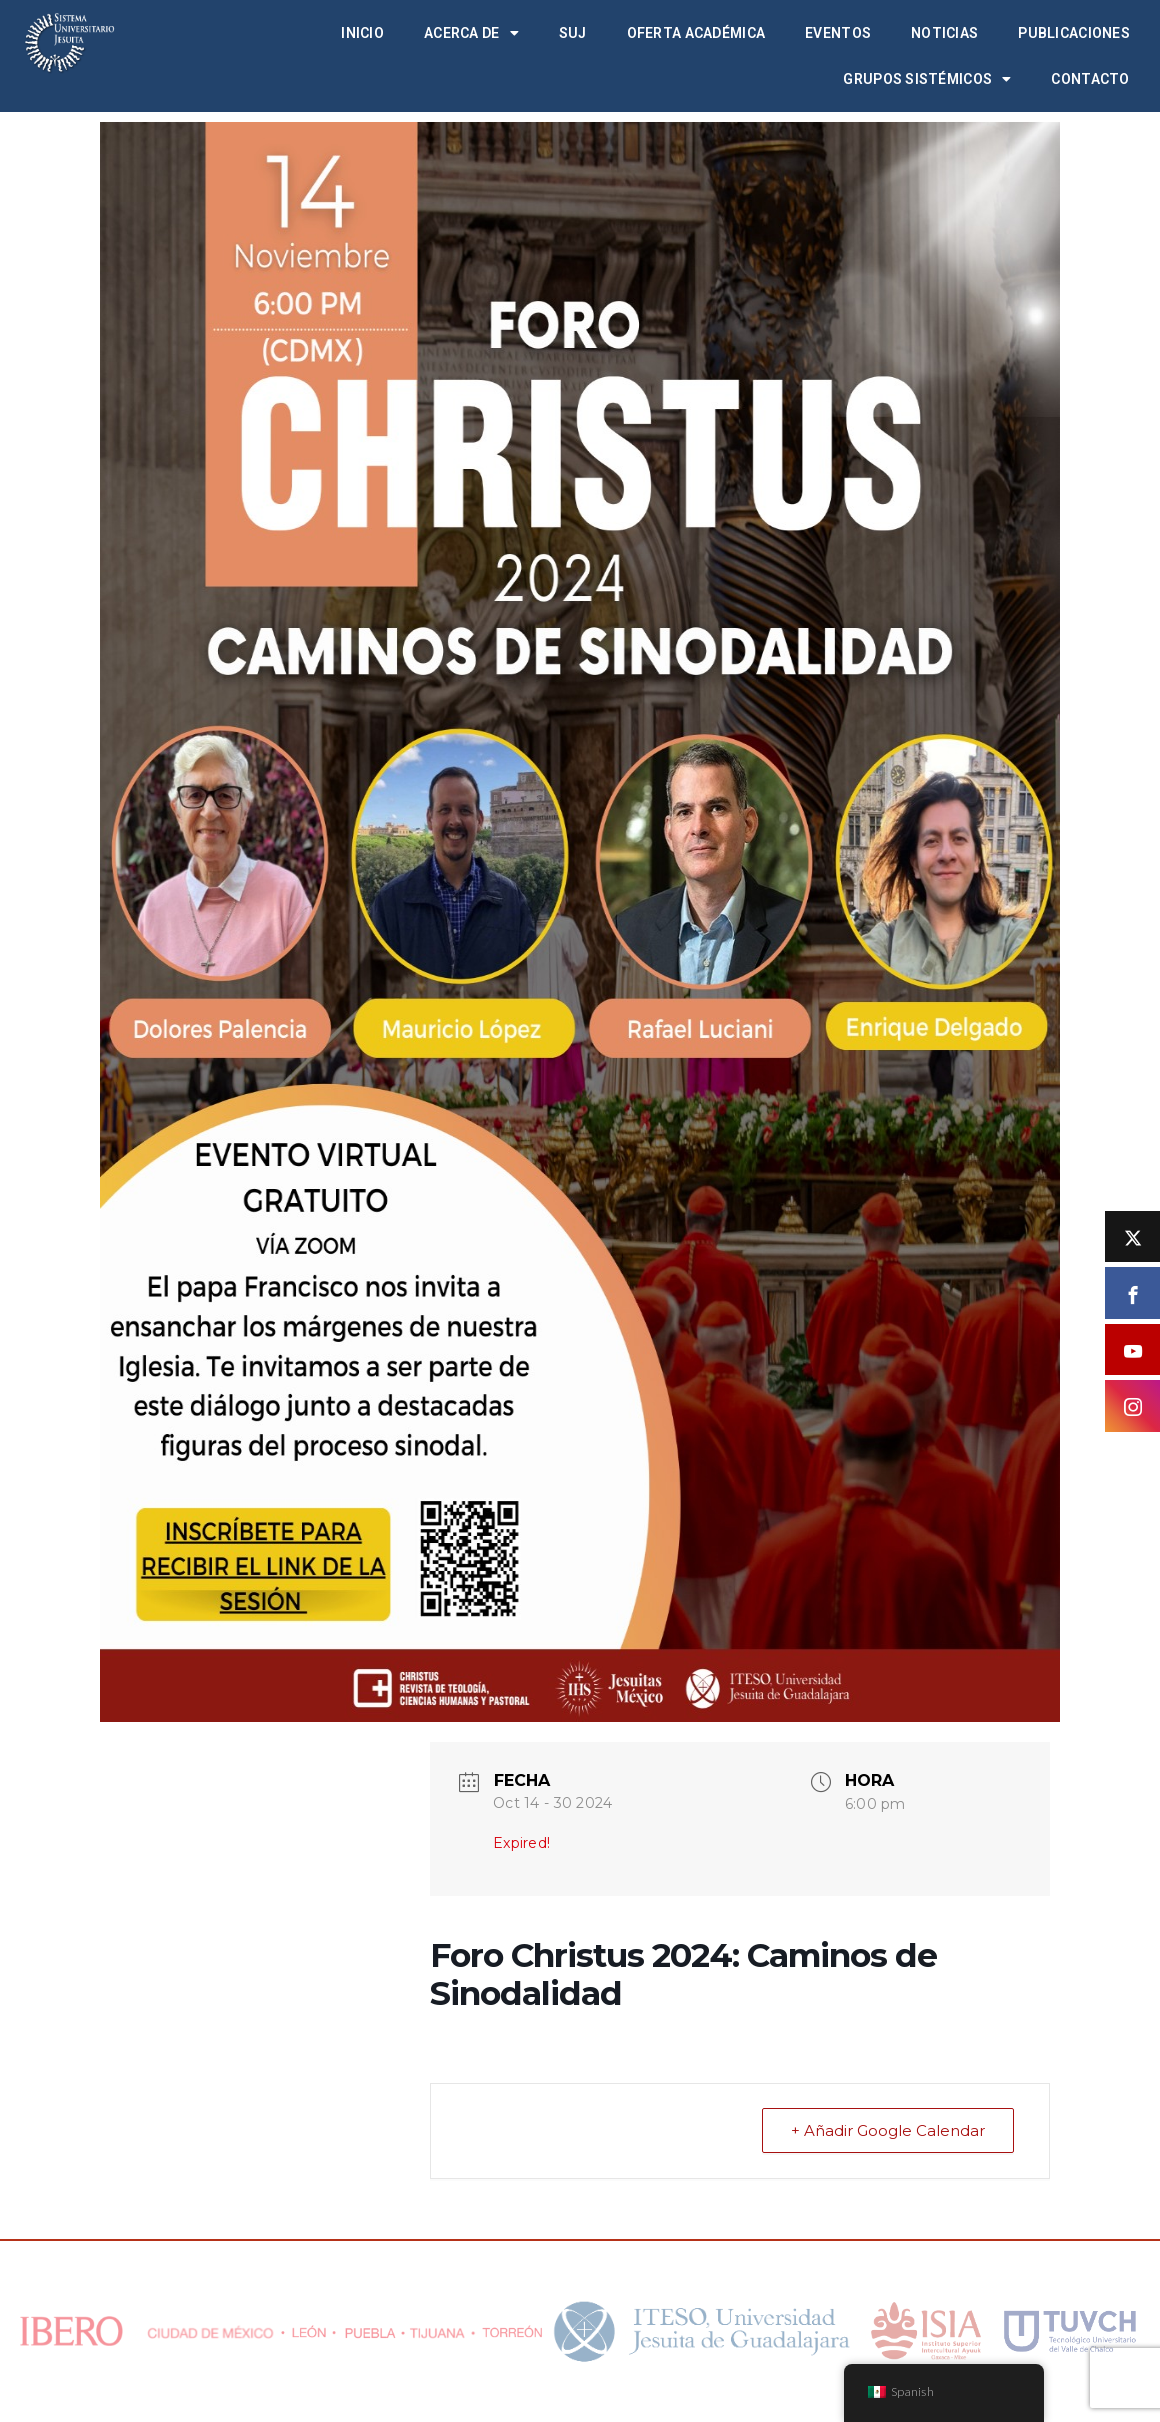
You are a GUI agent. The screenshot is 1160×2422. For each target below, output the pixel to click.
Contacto (1090, 79)
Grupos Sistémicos (927, 79)
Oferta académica (696, 33)
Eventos (838, 33)
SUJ (573, 33)
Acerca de (471, 33)
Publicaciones (1074, 33)
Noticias (944, 33)
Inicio (362, 33)
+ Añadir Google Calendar (888, 2130)
